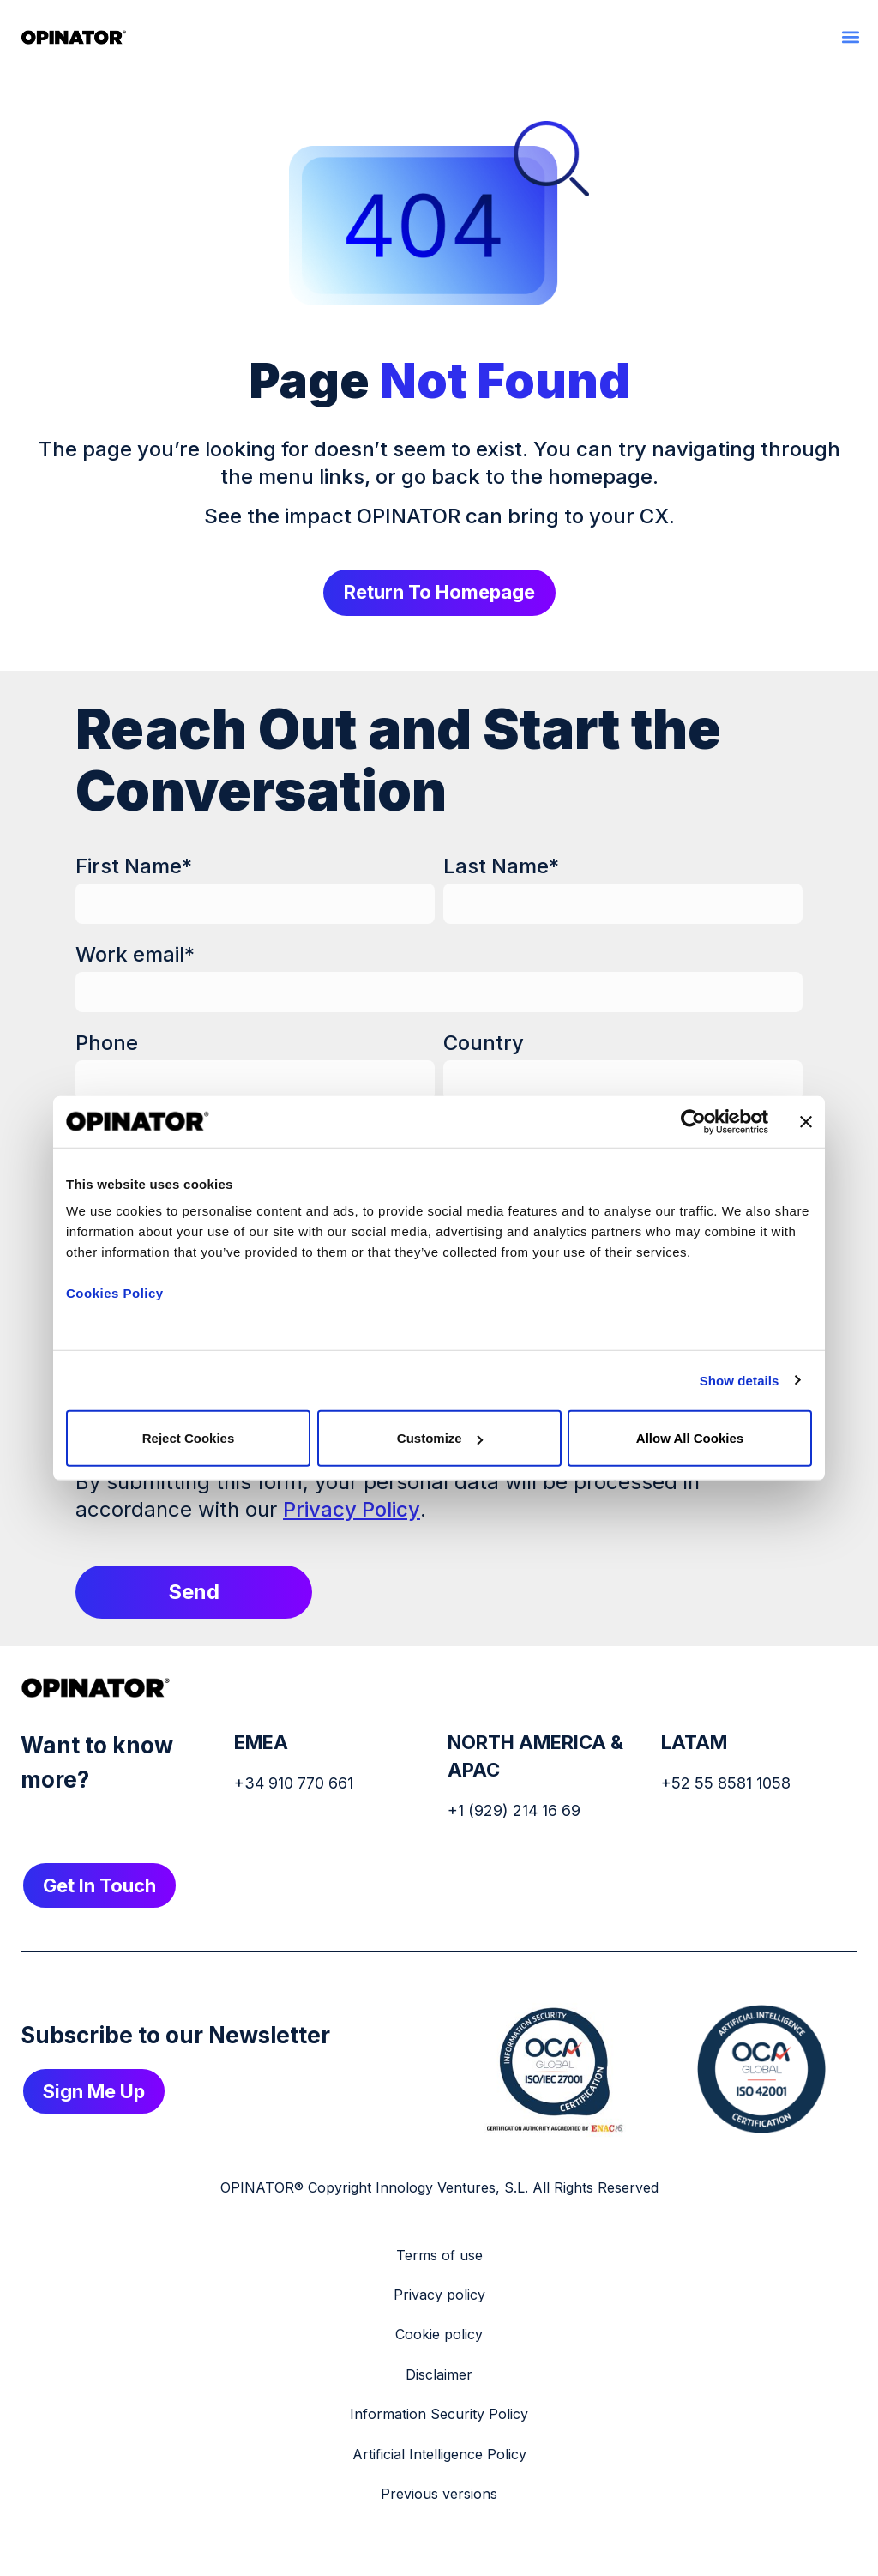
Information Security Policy (439, 2415)
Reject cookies (188, 1438)
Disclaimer (439, 2376)
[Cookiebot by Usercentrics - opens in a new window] (693, 1121)
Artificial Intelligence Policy (439, 2455)
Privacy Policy (351, 1511)
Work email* (135, 956)
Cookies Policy (115, 1293)
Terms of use (439, 2256)
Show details (739, 1379)
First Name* (133, 867)
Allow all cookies (689, 1438)
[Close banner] (806, 1121)
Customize (440, 1438)
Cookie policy (439, 2335)
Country (483, 1044)
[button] (850, 36)
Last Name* (501, 867)
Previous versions (439, 2495)
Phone (106, 1044)
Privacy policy (439, 2296)
